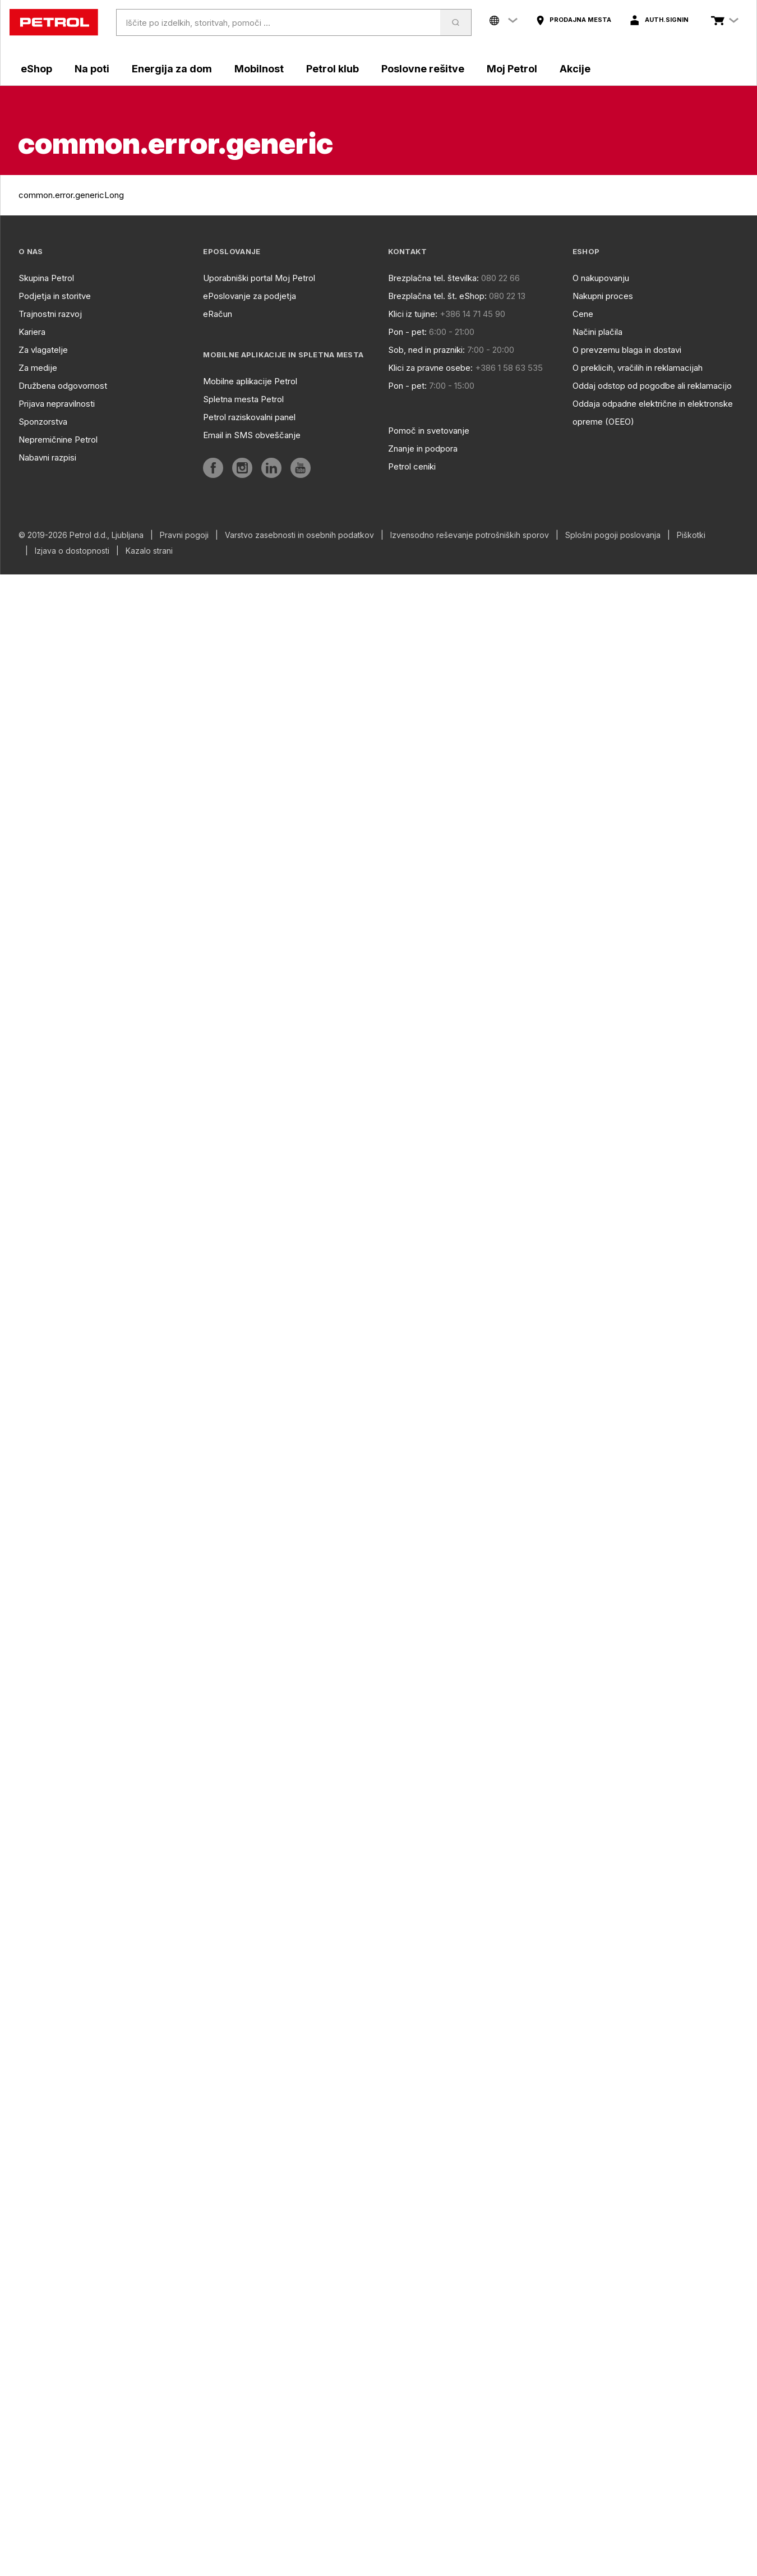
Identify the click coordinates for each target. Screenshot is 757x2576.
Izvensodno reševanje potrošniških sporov (469, 535)
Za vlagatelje (43, 349)
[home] (54, 22)
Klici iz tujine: (412, 314)
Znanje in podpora (423, 448)
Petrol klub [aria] (332, 69)
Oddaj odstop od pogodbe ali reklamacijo (652, 385)
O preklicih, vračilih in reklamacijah (638, 367)
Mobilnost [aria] (259, 69)
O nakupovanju (601, 278)
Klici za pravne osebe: (430, 367)
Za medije (38, 367)
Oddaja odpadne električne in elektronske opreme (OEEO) (653, 412)
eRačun (217, 314)
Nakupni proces (603, 296)
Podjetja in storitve (55, 296)
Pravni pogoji (184, 535)
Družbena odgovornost (63, 385)
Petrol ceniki (412, 466)
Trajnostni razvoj (50, 314)
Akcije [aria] (575, 69)
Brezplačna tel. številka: (433, 278)
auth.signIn (667, 20)
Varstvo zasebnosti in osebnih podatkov (299, 535)
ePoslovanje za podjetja (249, 296)
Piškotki (691, 535)
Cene (583, 314)
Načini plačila (597, 331)
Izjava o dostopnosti (72, 551)
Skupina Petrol (46, 278)
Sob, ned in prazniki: (426, 349)
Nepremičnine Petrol (58, 439)
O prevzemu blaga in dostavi (627, 349)
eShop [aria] (36, 69)
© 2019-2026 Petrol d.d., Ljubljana (81, 535)
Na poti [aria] (92, 69)
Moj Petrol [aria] (512, 69)
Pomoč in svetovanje (428, 430)
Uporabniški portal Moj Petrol (259, 278)
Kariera (32, 331)
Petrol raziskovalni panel (249, 417)
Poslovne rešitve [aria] (422, 69)
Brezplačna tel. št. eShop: (437, 296)
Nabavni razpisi (47, 457)
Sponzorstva (43, 421)
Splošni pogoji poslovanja (613, 535)
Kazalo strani (149, 551)
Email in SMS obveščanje (252, 435)
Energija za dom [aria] (172, 69)
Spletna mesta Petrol (243, 399)
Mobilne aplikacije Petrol (250, 381)
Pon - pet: (407, 331)
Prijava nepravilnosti (57, 403)
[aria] (573, 20)
